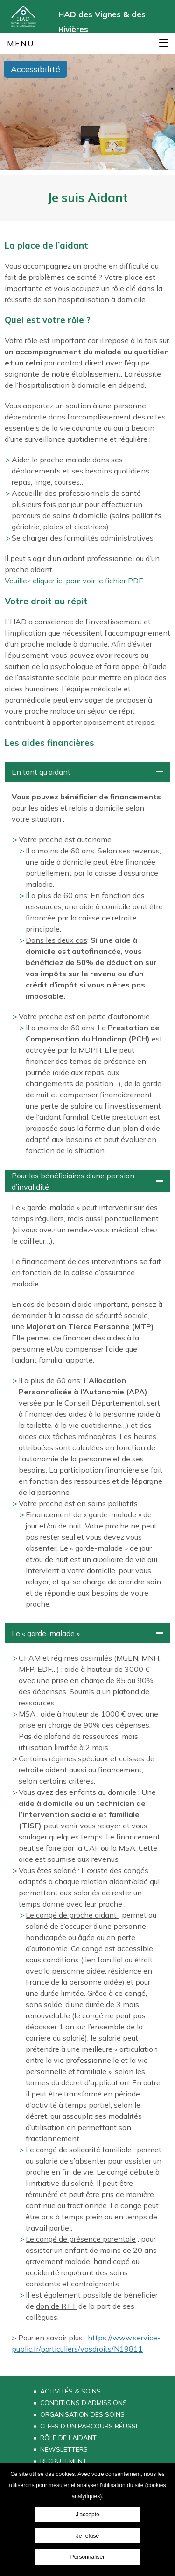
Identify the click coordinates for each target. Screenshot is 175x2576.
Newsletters (64, 2449)
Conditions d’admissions (83, 2403)
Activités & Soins (70, 2391)
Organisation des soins (82, 2414)
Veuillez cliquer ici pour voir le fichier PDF (74, 580)
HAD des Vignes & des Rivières (102, 21)
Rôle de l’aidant (68, 2438)
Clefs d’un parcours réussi (88, 2426)
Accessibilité (35, 69)
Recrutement (63, 2461)
